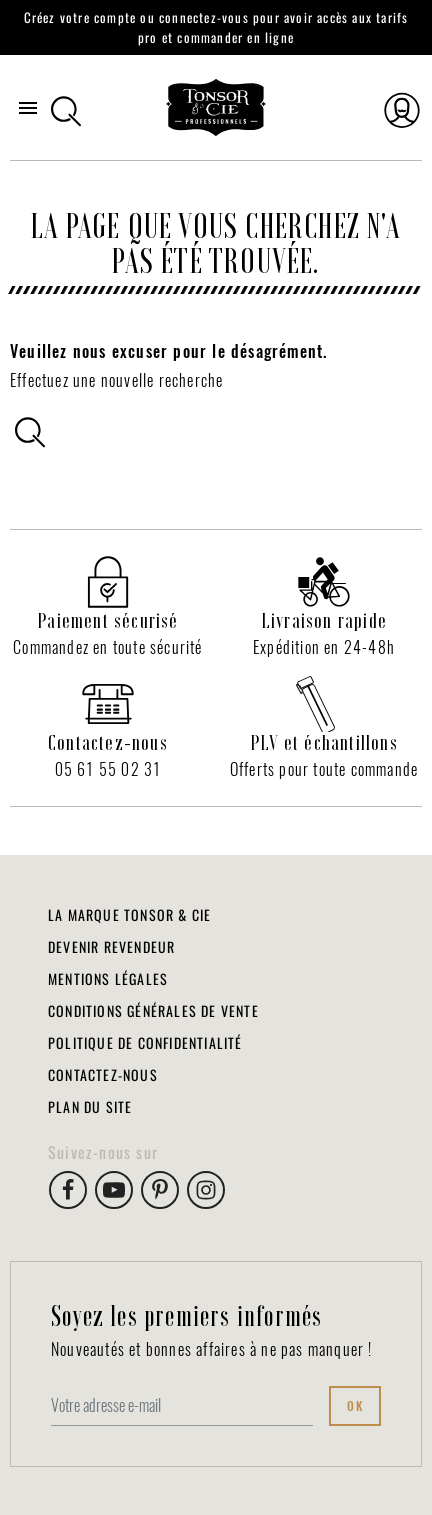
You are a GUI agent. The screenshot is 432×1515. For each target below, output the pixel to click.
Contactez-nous (103, 1074)
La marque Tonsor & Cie (129, 914)
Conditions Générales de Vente (153, 1010)
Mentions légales (108, 978)
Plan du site (90, 1106)
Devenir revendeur (111, 946)
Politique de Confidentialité (145, 1042)
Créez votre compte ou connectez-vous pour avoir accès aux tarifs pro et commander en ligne (216, 27)
